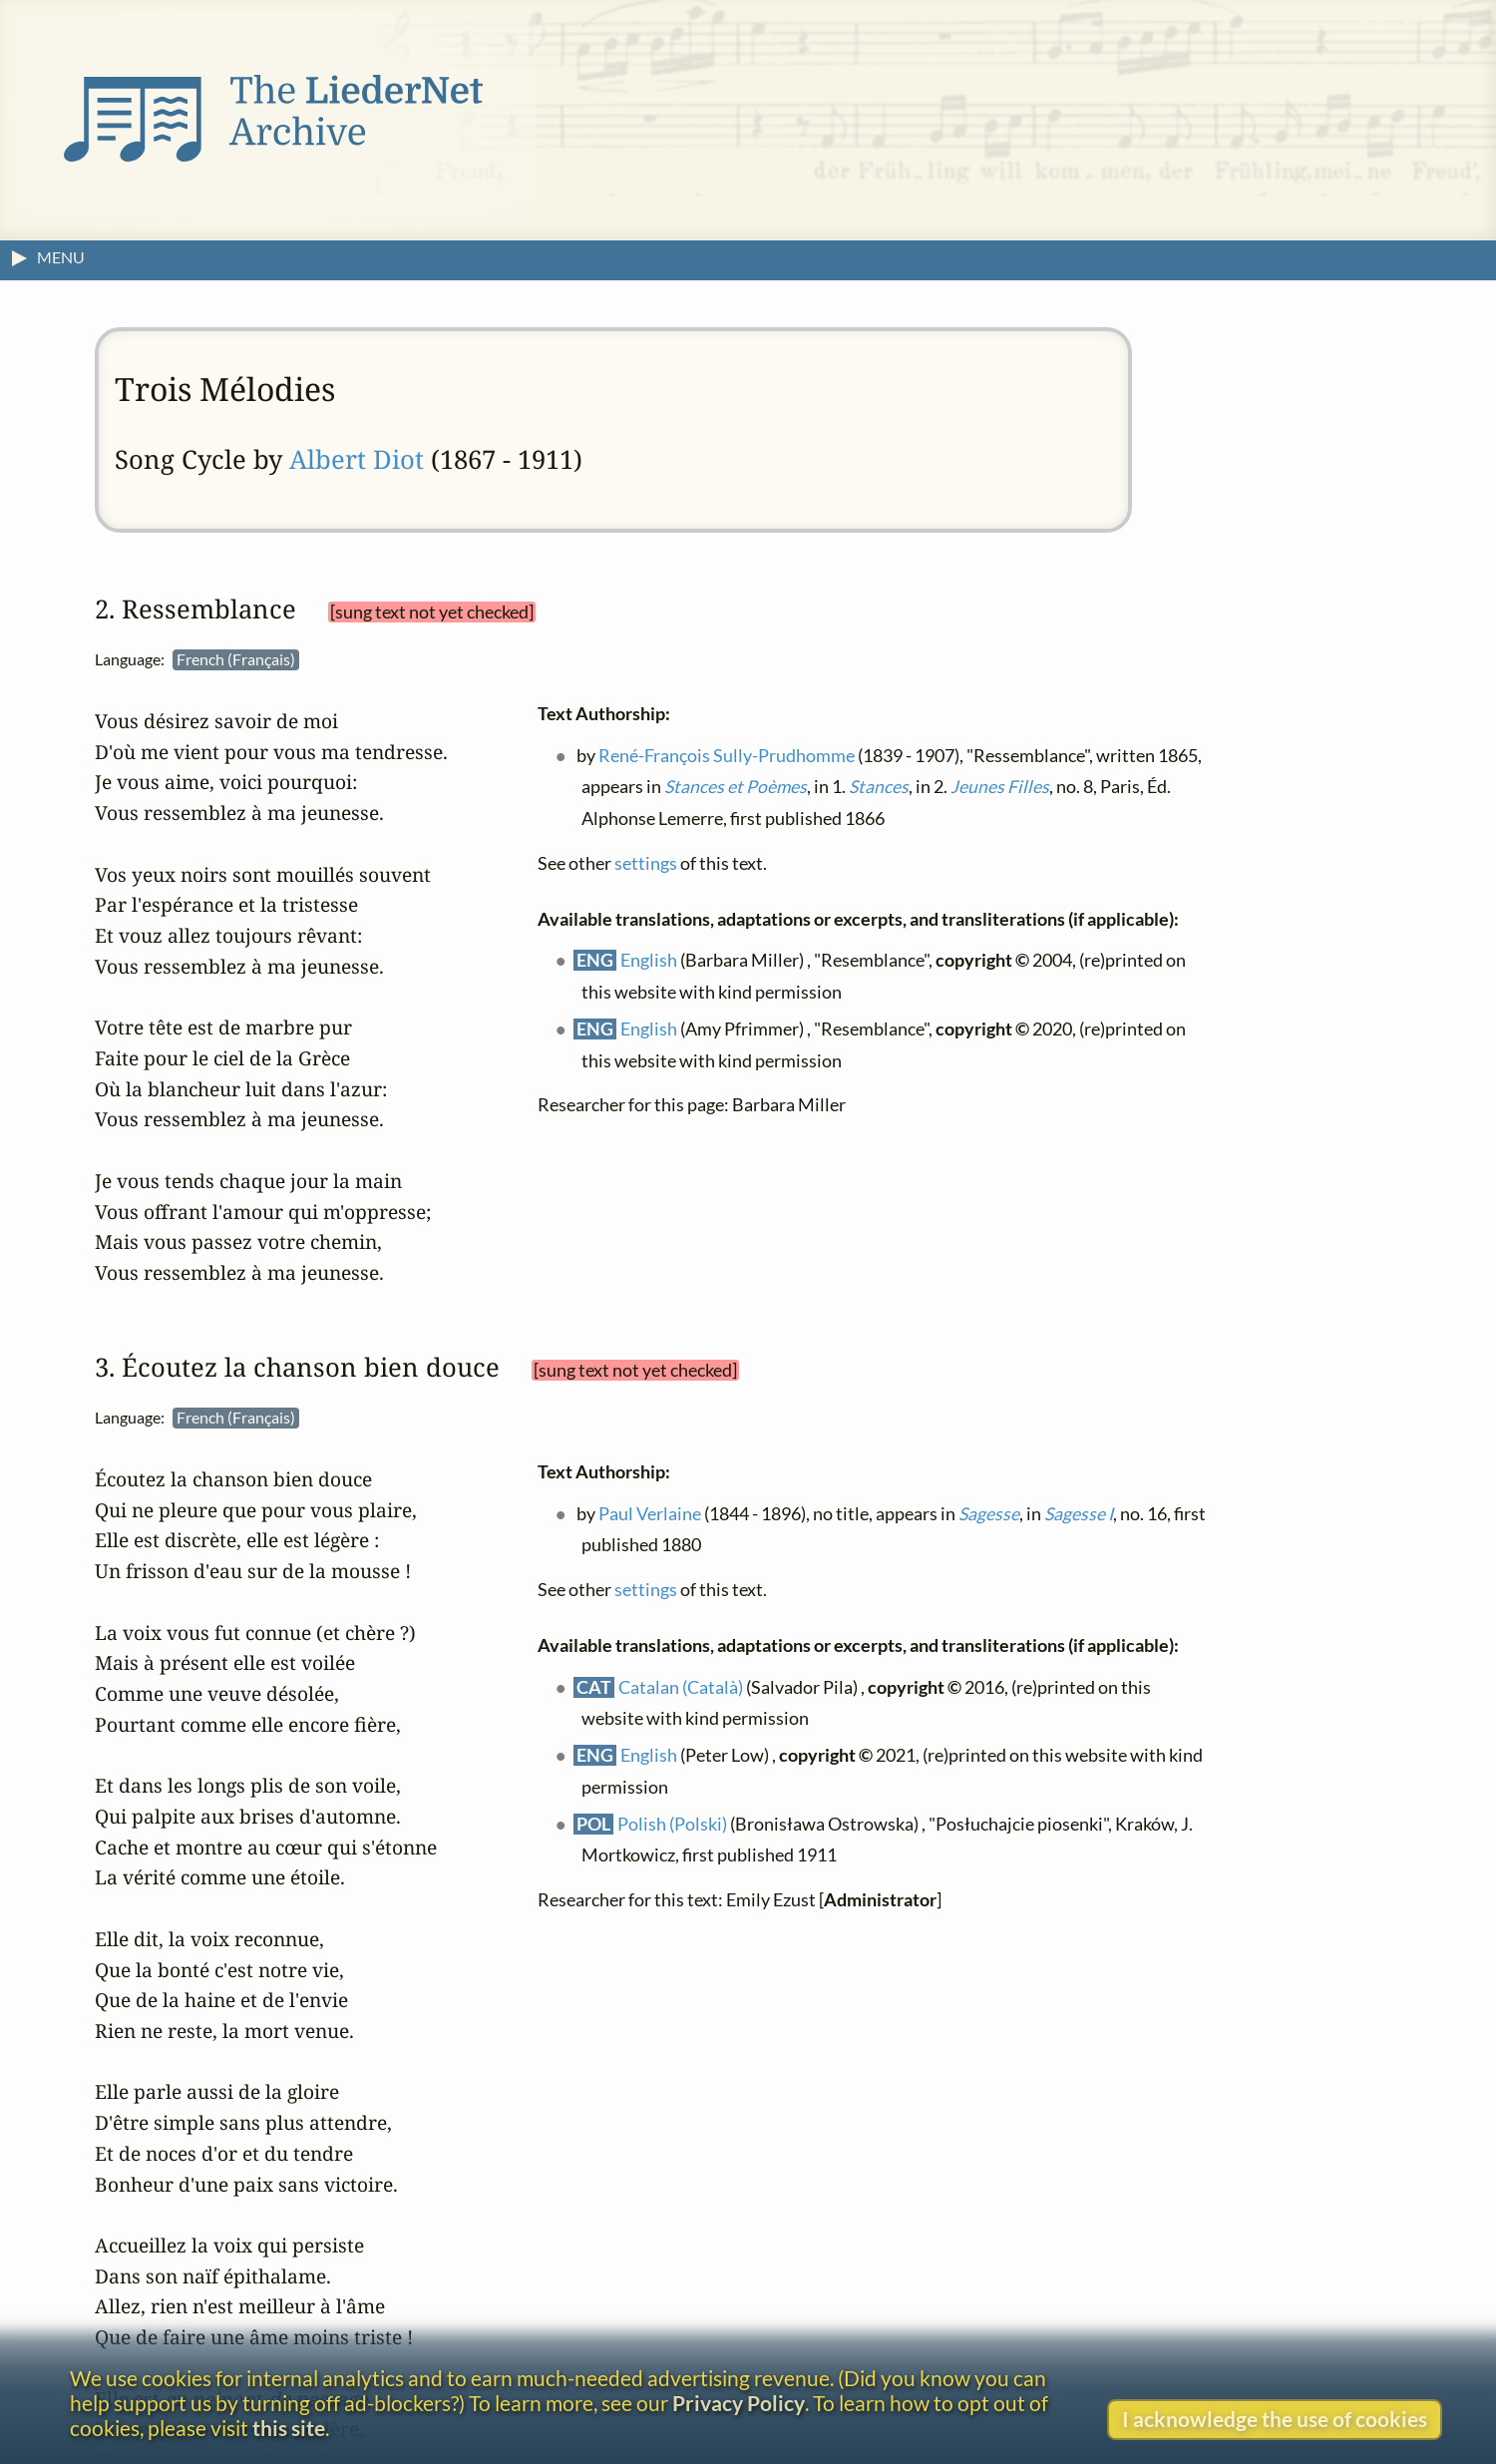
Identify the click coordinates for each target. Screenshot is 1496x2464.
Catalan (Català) (680, 1686)
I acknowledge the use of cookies (1274, 2418)
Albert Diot (356, 459)
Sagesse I (1078, 1512)
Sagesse (988, 1512)
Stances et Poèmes (735, 786)
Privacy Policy (738, 2402)
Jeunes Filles (999, 786)
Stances (879, 786)
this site (288, 2427)
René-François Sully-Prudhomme (726, 754)
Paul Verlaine (649, 1512)
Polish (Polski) (672, 1823)
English (648, 960)
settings (645, 862)
